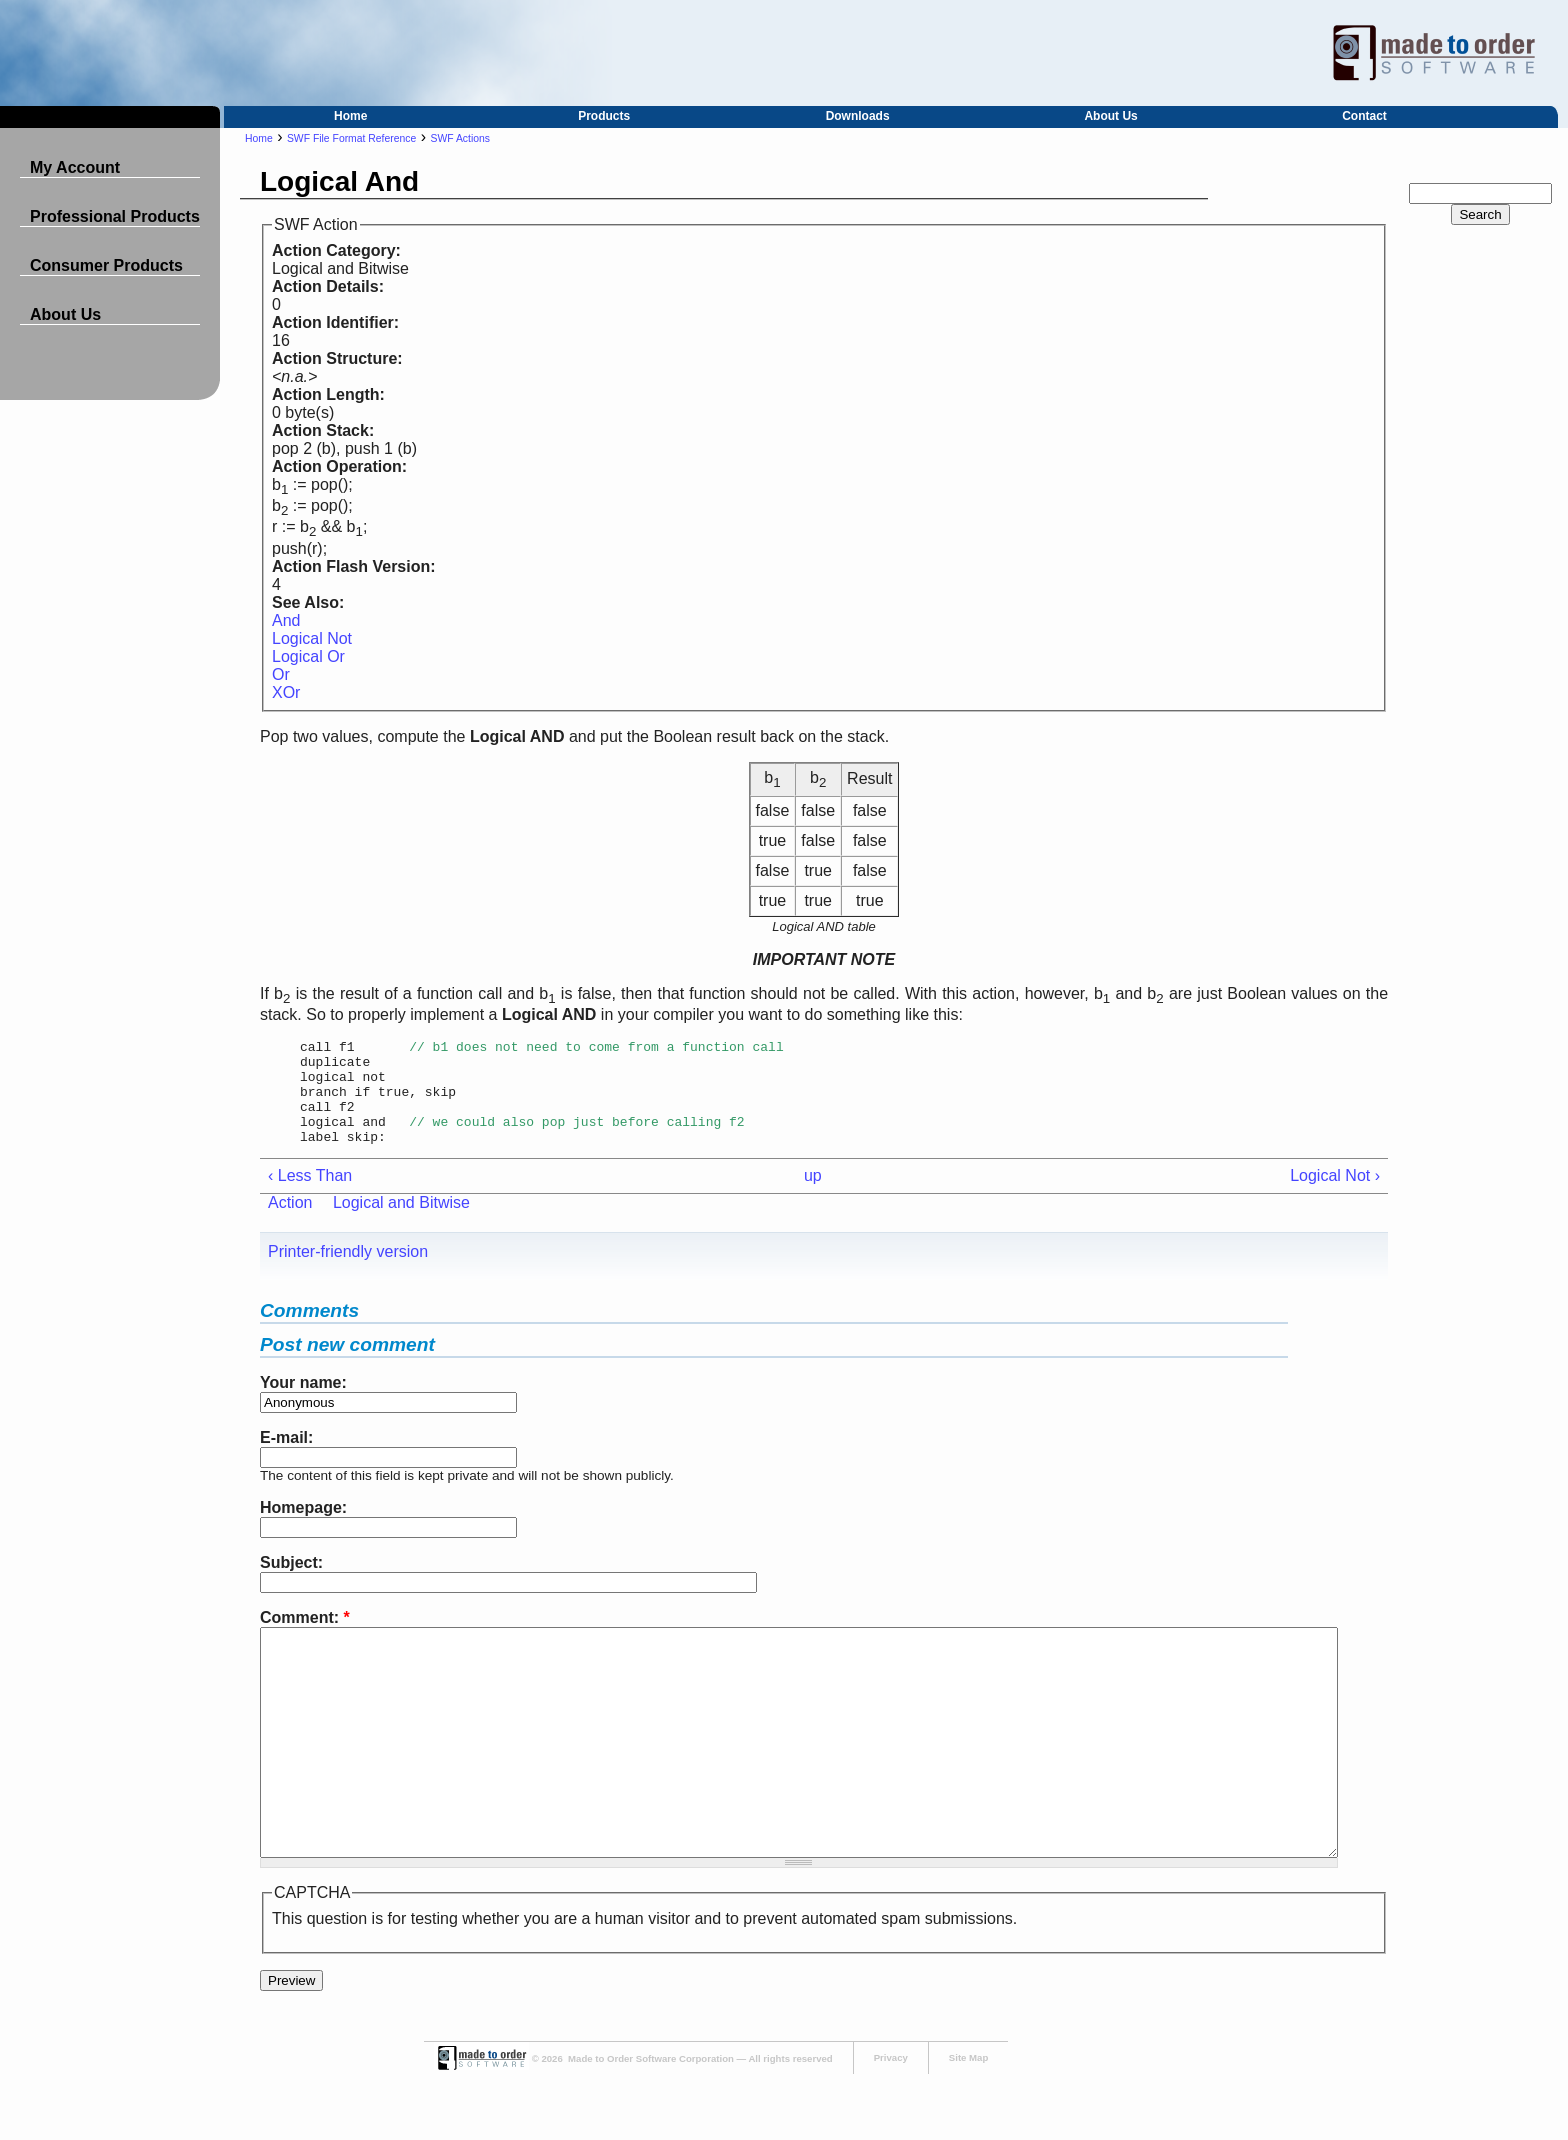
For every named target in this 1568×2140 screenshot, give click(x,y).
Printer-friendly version (348, 1272)
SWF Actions (460, 138)
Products (604, 116)
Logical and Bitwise (401, 1223)
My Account (75, 167)
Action (290, 1223)
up (813, 1196)
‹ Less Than (310, 1196)
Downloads (858, 116)
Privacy (891, 2123)
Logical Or (308, 656)
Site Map (968, 2123)
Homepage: (303, 1528)
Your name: (303, 1403)
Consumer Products (106, 265)
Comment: (305, 1638)
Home (350, 116)
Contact (1364, 116)
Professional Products (115, 216)
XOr (286, 692)
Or (281, 674)
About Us (1110, 116)
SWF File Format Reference (351, 138)
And (286, 620)
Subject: (291, 1583)
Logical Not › (1335, 1196)
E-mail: (286, 1458)
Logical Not (312, 638)
